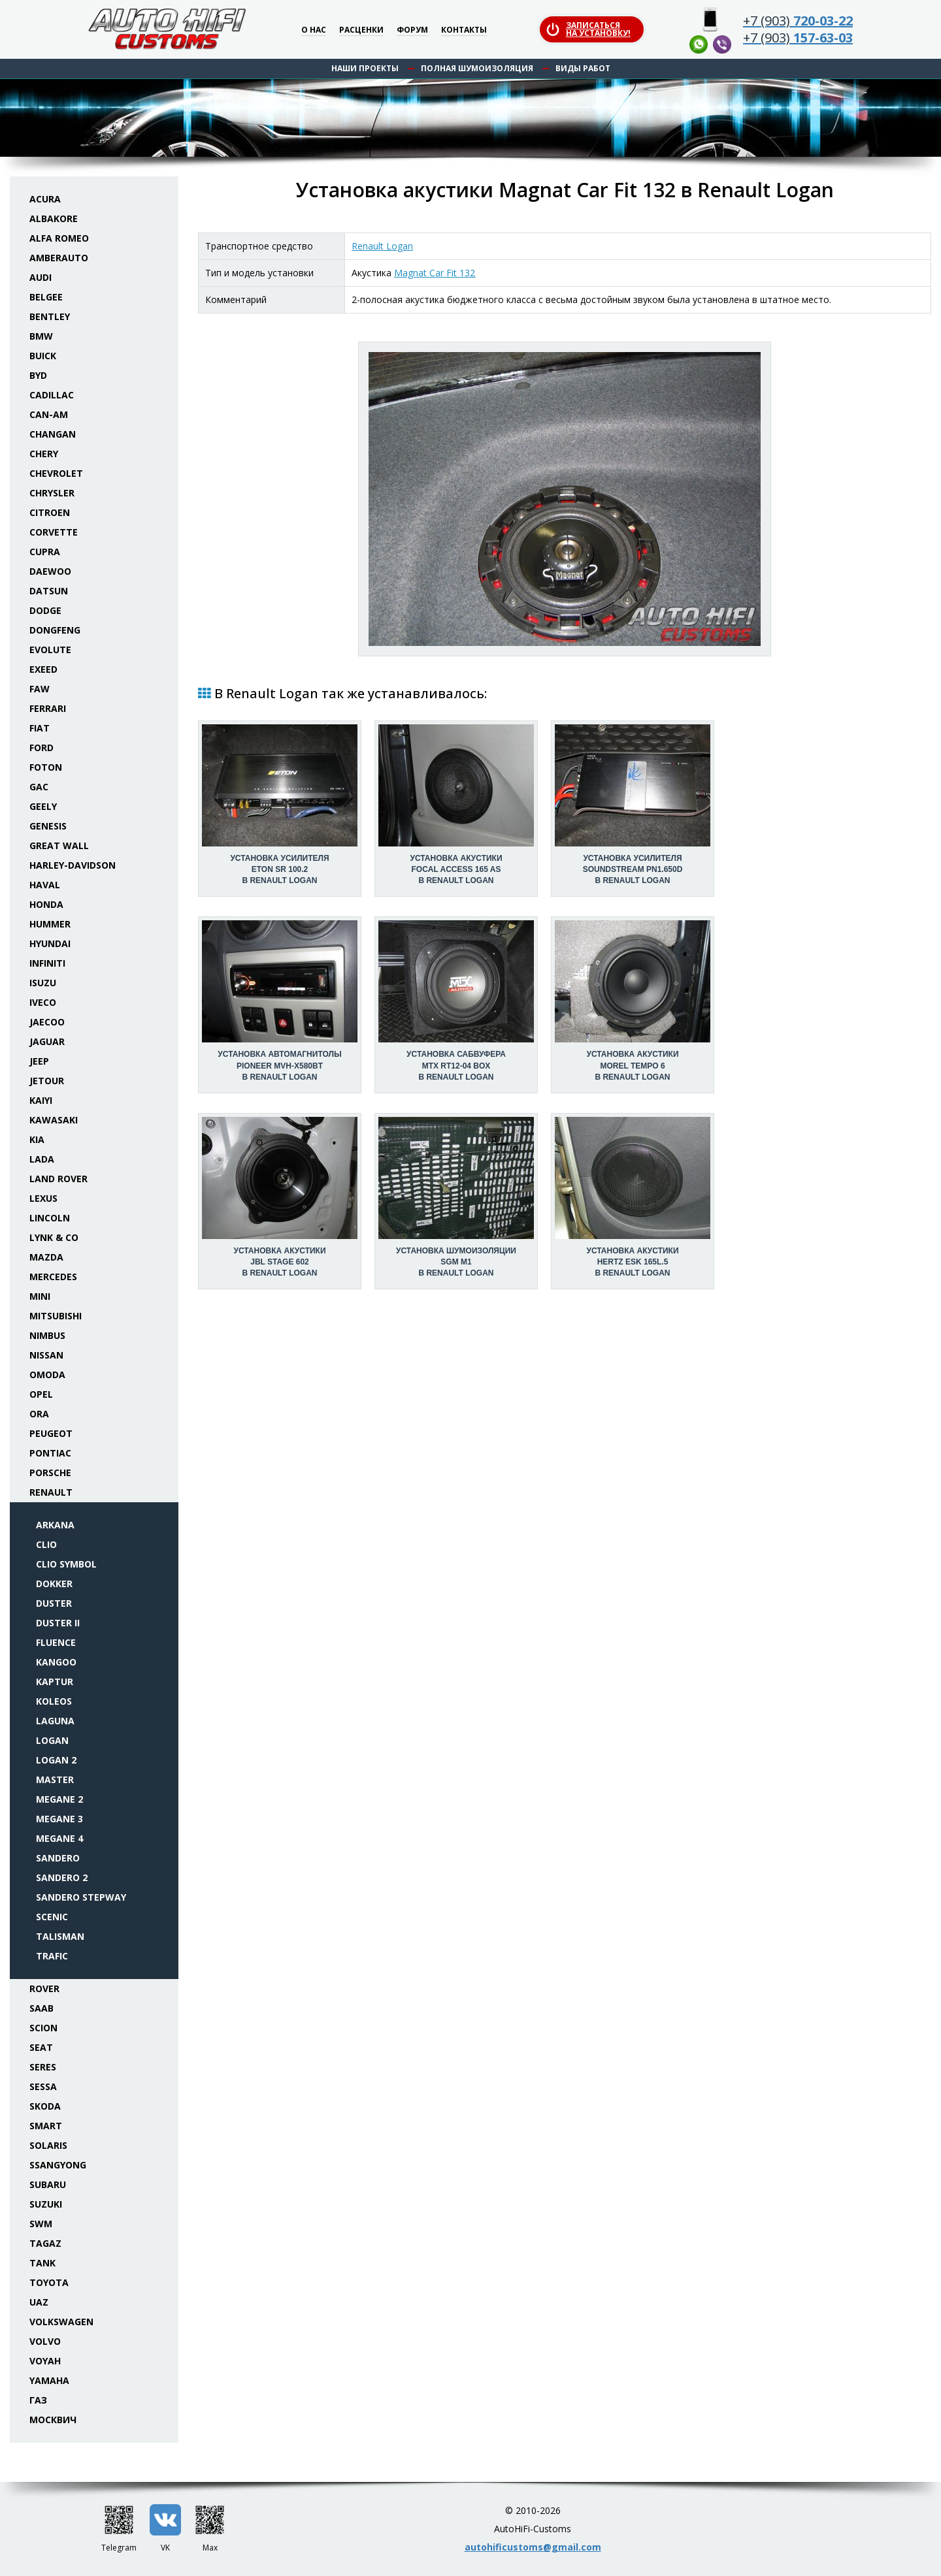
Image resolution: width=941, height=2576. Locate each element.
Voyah (45, 2361)
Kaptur (54, 1681)
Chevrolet (56, 473)
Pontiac (50, 1453)
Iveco (42, 1002)
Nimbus (47, 1335)
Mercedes (53, 1276)
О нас (313, 30)
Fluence (56, 1642)
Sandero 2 (62, 1877)
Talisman (60, 1936)
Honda (46, 904)
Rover (44, 1988)
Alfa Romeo (59, 238)
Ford (41, 747)
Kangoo (56, 1662)
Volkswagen (61, 2321)
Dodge (45, 610)
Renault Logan (382, 246)
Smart (45, 2125)
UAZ (38, 2302)
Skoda (45, 2106)
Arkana (55, 1525)
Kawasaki (53, 1120)
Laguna (55, 1721)
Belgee (46, 297)
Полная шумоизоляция (477, 68)
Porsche (50, 1472)
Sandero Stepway (81, 1897)
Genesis (48, 826)
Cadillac (51, 395)
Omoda (47, 1374)
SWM (40, 2223)
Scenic (52, 1916)
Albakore (53, 218)
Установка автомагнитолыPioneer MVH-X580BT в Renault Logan (279, 1065)
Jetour (46, 1080)
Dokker (54, 1583)
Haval (44, 884)
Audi (40, 277)
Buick (42, 355)
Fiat (39, 728)
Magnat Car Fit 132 (434, 272)
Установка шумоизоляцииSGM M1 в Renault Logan (456, 1262)
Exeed (43, 669)
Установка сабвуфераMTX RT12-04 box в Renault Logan (456, 1065)
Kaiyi (40, 1100)
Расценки (361, 30)
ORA (39, 1414)
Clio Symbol (66, 1564)
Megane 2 (59, 1799)
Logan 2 (56, 1760)
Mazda (46, 1257)
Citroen (49, 512)
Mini (39, 1296)
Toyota (49, 2282)
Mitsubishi (55, 1316)
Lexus (43, 1198)
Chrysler (51, 493)
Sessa (43, 2086)
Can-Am (48, 414)
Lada (41, 1159)
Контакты (464, 30)
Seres (42, 2067)
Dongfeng (54, 630)
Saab (41, 2008)
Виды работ (582, 68)
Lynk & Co (53, 1237)
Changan (52, 434)
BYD (38, 375)
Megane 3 (59, 1818)
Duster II (58, 1623)
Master (55, 1779)
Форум (412, 30)
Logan (52, 1740)
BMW (41, 336)
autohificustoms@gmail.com (533, 2547)
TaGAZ (45, 2243)
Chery (43, 453)
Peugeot (51, 1433)
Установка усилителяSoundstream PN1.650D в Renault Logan (633, 869)
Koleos (54, 1701)
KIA (36, 1139)
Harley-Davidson (72, 865)
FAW (39, 689)
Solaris (48, 2145)
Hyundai (50, 943)
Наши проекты (365, 68)
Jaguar (47, 1041)
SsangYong (57, 2165)
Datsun (48, 591)
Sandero (58, 1858)
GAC (38, 787)
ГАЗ (38, 2400)
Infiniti (47, 963)
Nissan (46, 1355)
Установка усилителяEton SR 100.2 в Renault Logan (279, 869)
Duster (54, 1603)
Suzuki (45, 2204)
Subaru (47, 2184)
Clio (46, 1544)
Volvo (45, 2341)
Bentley (49, 316)
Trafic (52, 1956)
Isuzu (42, 982)
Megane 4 (59, 1838)
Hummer (50, 924)
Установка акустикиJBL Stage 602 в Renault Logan (279, 1262)
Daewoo (50, 571)
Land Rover (58, 1178)
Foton (45, 767)
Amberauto (58, 257)
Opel (41, 1394)
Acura (45, 199)
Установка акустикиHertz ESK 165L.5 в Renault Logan (632, 1262)
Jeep (39, 1061)
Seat (41, 2047)
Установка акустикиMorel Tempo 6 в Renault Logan (632, 1065)
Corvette (53, 532)
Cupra (44, 551)
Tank (42, 2263)
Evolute (50, 649)
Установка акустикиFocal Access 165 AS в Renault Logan (456, 869)
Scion (43, 2027)
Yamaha (49, 2380)
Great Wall (59, 845)
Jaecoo (47, 1022)
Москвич (52, 2419)
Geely (43, 806)
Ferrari (47, 708)
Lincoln (49, 1218)
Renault (51, 1492)
